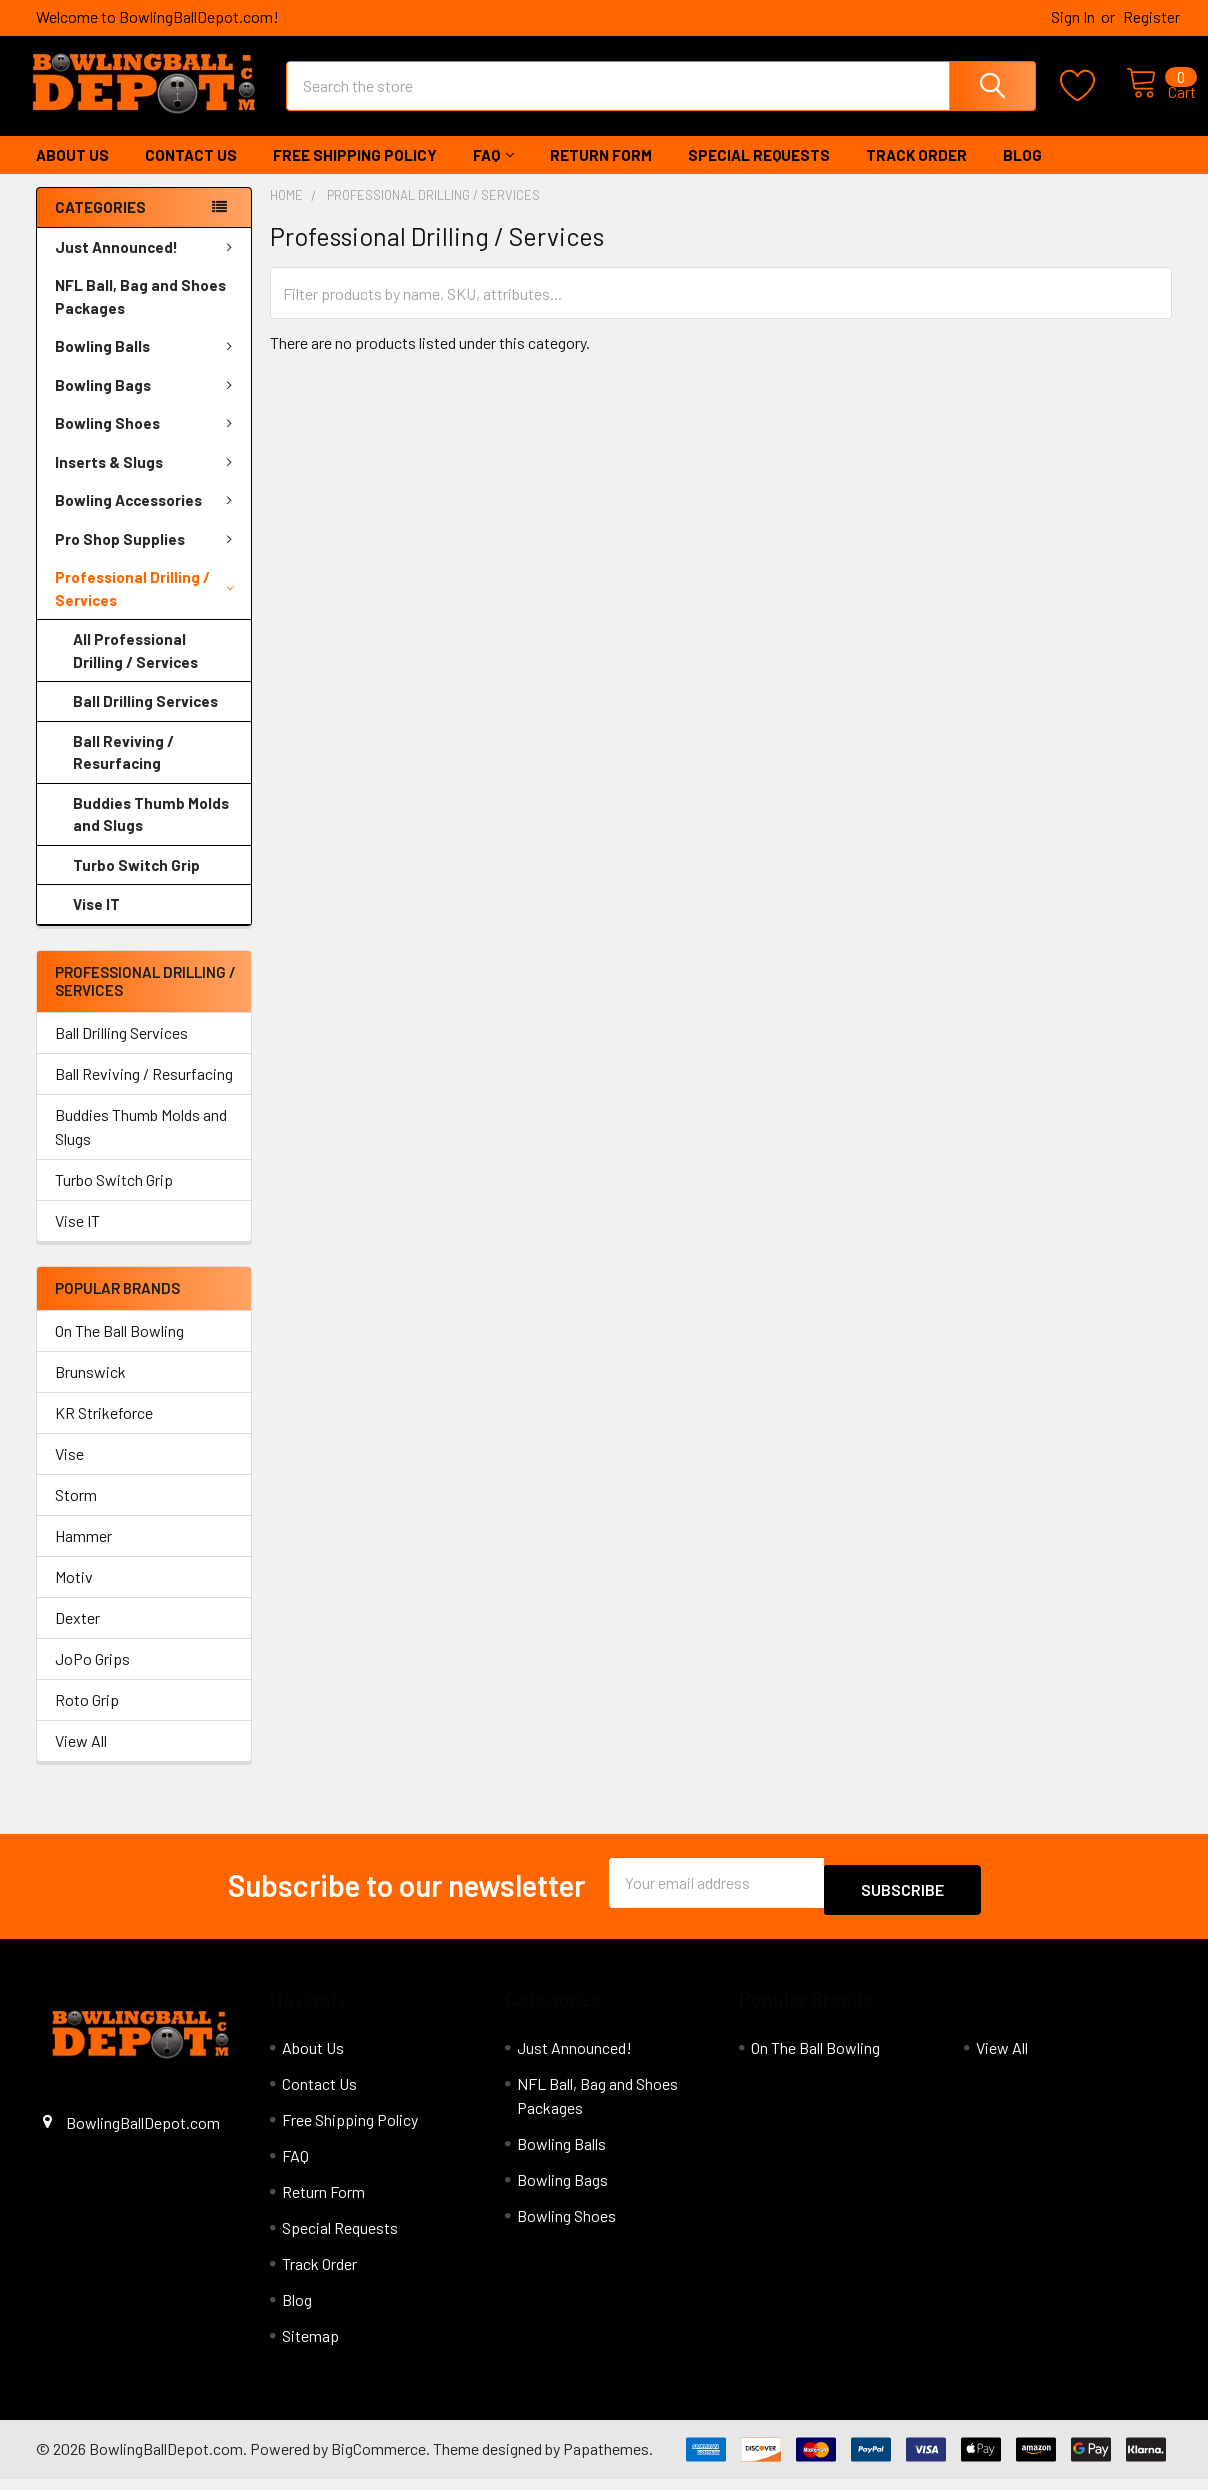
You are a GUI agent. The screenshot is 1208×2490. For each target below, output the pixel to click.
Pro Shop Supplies (148, 557)
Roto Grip (87, 1717)
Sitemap (310, 2346)
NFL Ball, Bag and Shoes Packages (140, 314)
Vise (69, 1471)
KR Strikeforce (104, 1430)
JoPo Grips (92, 1676)
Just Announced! (148, 265)
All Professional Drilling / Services (135, 668)
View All (81, 1758)
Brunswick (90, 1389)
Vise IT (96, 922)
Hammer (83, 1553)
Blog (1022, 173)
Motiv (74, 1594)
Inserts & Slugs (148, 480)
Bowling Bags (148, 403)
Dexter (77, 1635)
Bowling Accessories (148, 518)
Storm (76, 1512)
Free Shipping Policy (355, 173)
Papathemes (606, 2459)
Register (1151, 17)
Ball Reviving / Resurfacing (123, 770)
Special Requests (759, 173)
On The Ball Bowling (119, 1348)
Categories (100, 225)
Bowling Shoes (148, 441)
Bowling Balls (148, 364)
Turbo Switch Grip (136, 883)
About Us (72, 173)
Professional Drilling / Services (144, 606)
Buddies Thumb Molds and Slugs (151, 832)
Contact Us (191, 173)
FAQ (493, 173)
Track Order (916, 173)
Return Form (601, 173)
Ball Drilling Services (145, 719)
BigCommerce (378, 2459)
